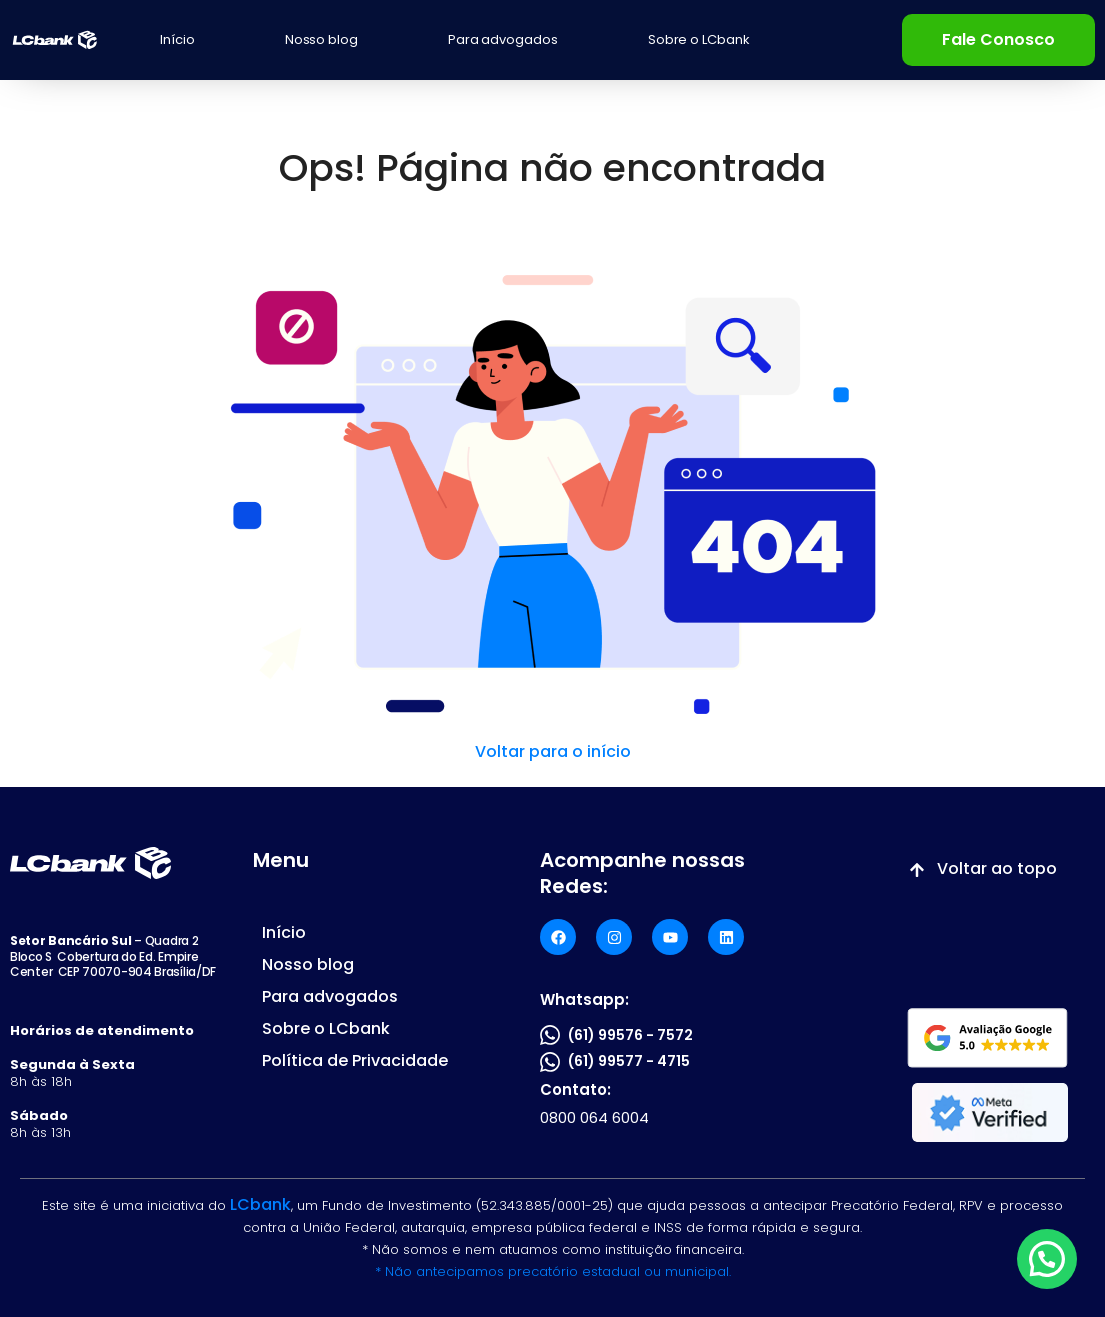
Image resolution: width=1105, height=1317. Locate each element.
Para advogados (503, 39)
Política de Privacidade (355, 1060)
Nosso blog (321, 39)
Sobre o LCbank (699, 39)
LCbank (260, 1204)
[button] (1047, 1259)
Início (177, 39)
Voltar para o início (553, 751)
